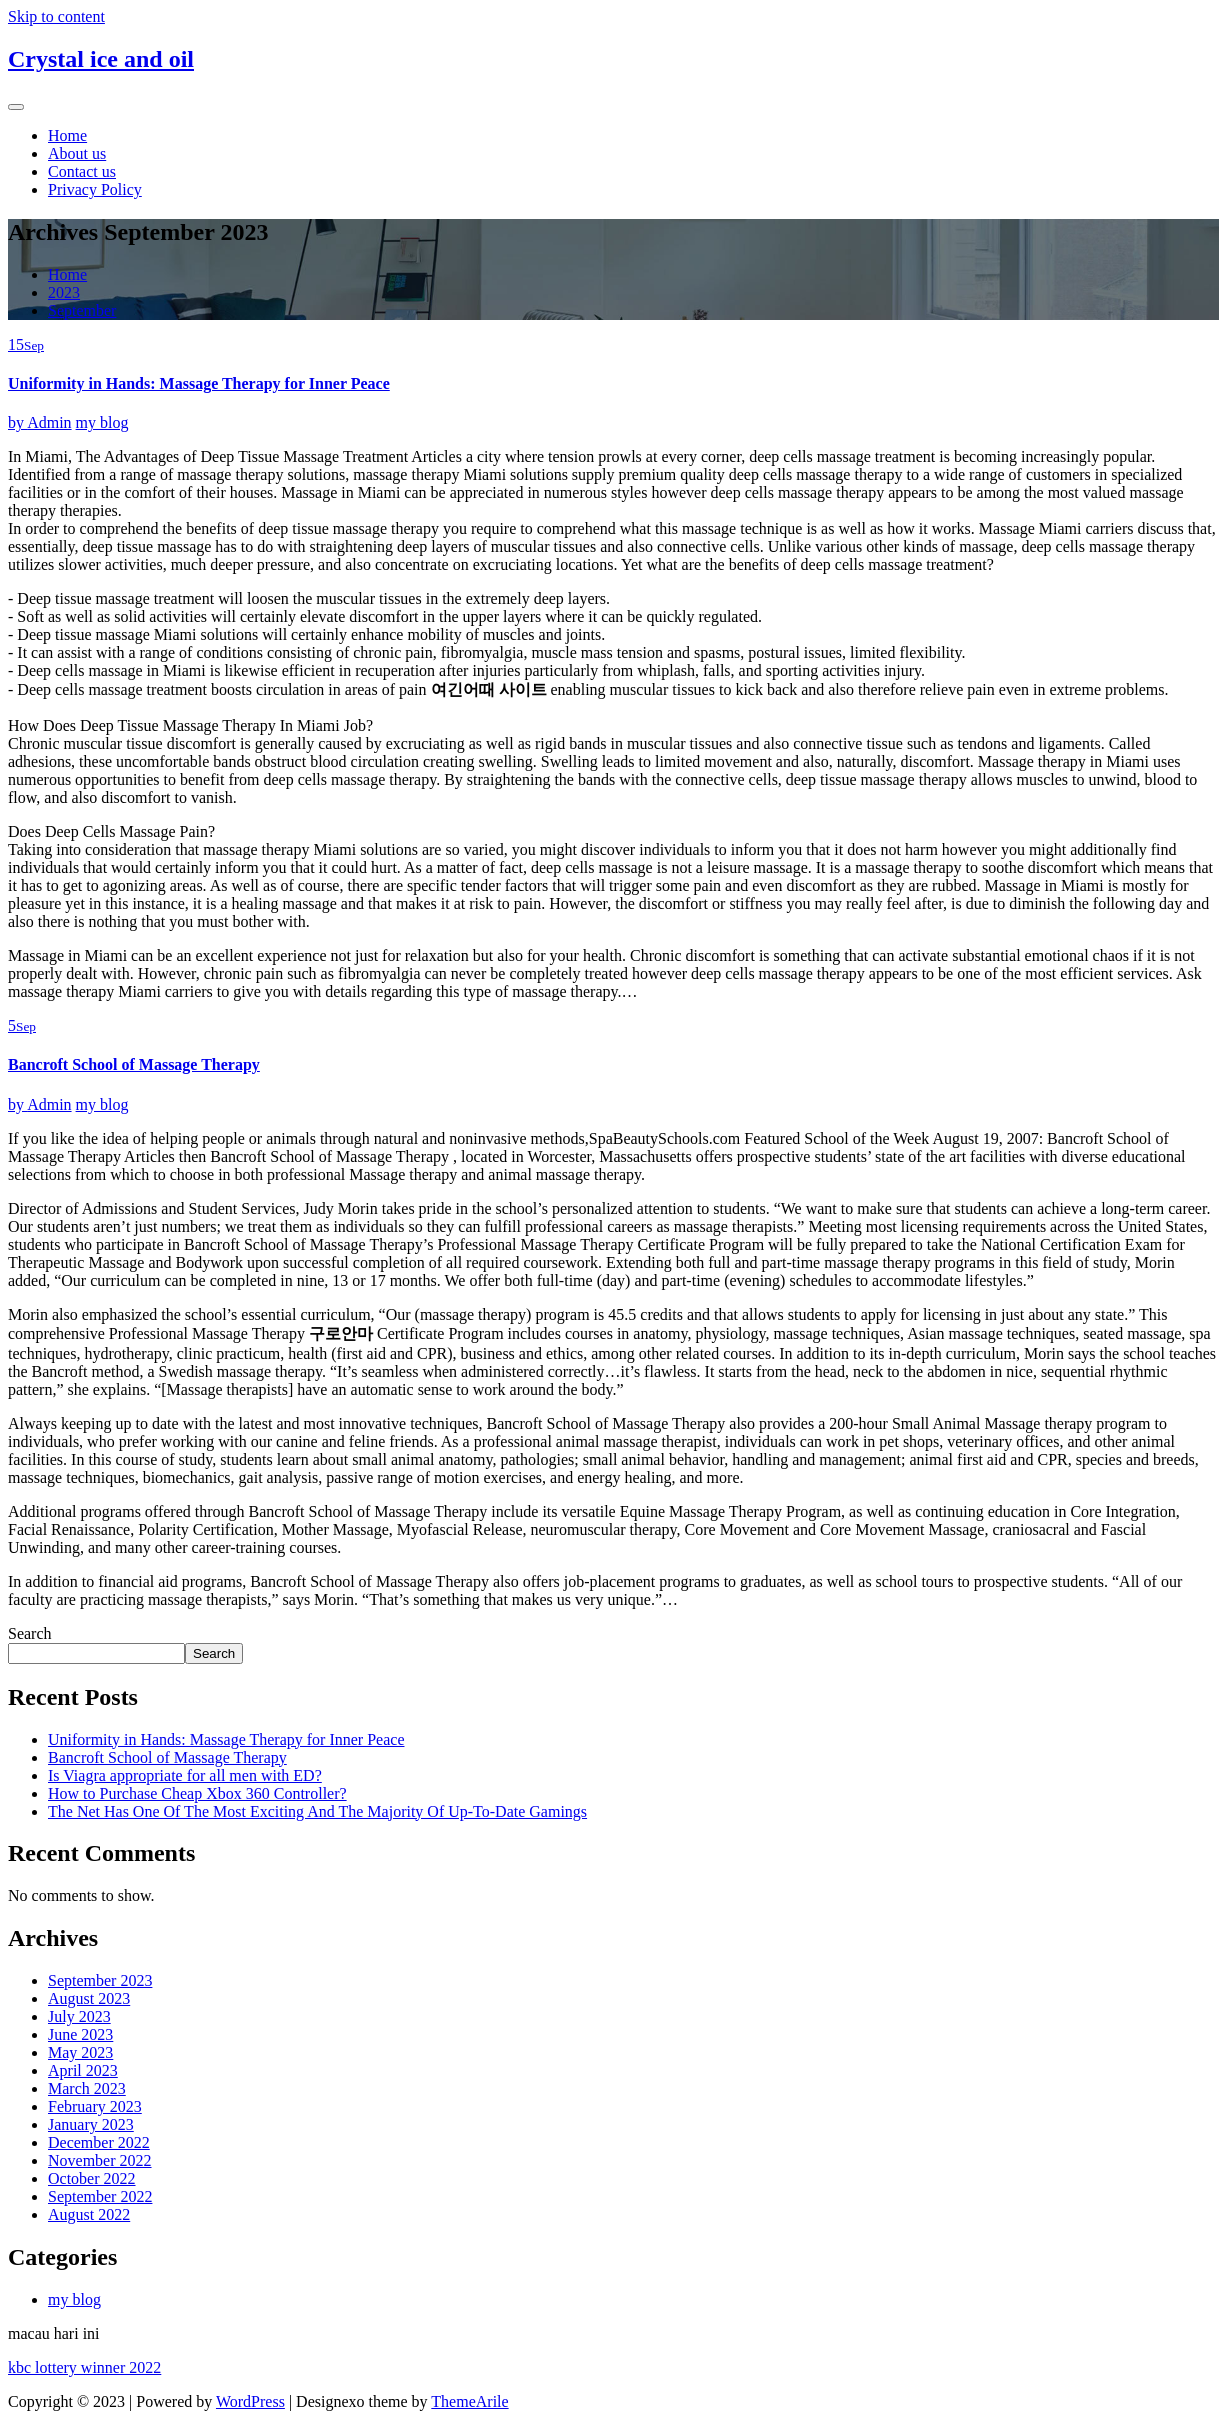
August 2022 (89, 2214)
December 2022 (99, 2142)
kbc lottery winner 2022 (84, 2367)
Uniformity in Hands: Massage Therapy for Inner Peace (199, 383)
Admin (40, 422)
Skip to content (56, 16)
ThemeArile (469, 2401)
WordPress (250, 2401)
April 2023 (83, 2070)
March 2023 (87, 2088)
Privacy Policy (95, 189)
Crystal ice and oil (101, 59)
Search (30, 1633)
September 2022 (100, 2196)
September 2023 (100, 1980)
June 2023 (80, 2034)
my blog (102, 422)
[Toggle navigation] (16, 107)
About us (77, 153)
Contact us (82, 171)
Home (67, 135)
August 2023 (89, 1998)
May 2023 (80, 2052)
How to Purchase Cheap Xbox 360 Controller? (197, 1793)
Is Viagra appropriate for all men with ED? (185, 1775)
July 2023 (79, 2016)
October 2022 (92, 2178)
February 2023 (95, 2106)
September (82, 310)
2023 (64, 292)
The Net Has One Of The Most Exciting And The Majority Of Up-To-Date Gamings (317, 1811)
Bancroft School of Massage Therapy (134, 1064)
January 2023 (91, 2124)
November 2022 (100, 2160)
